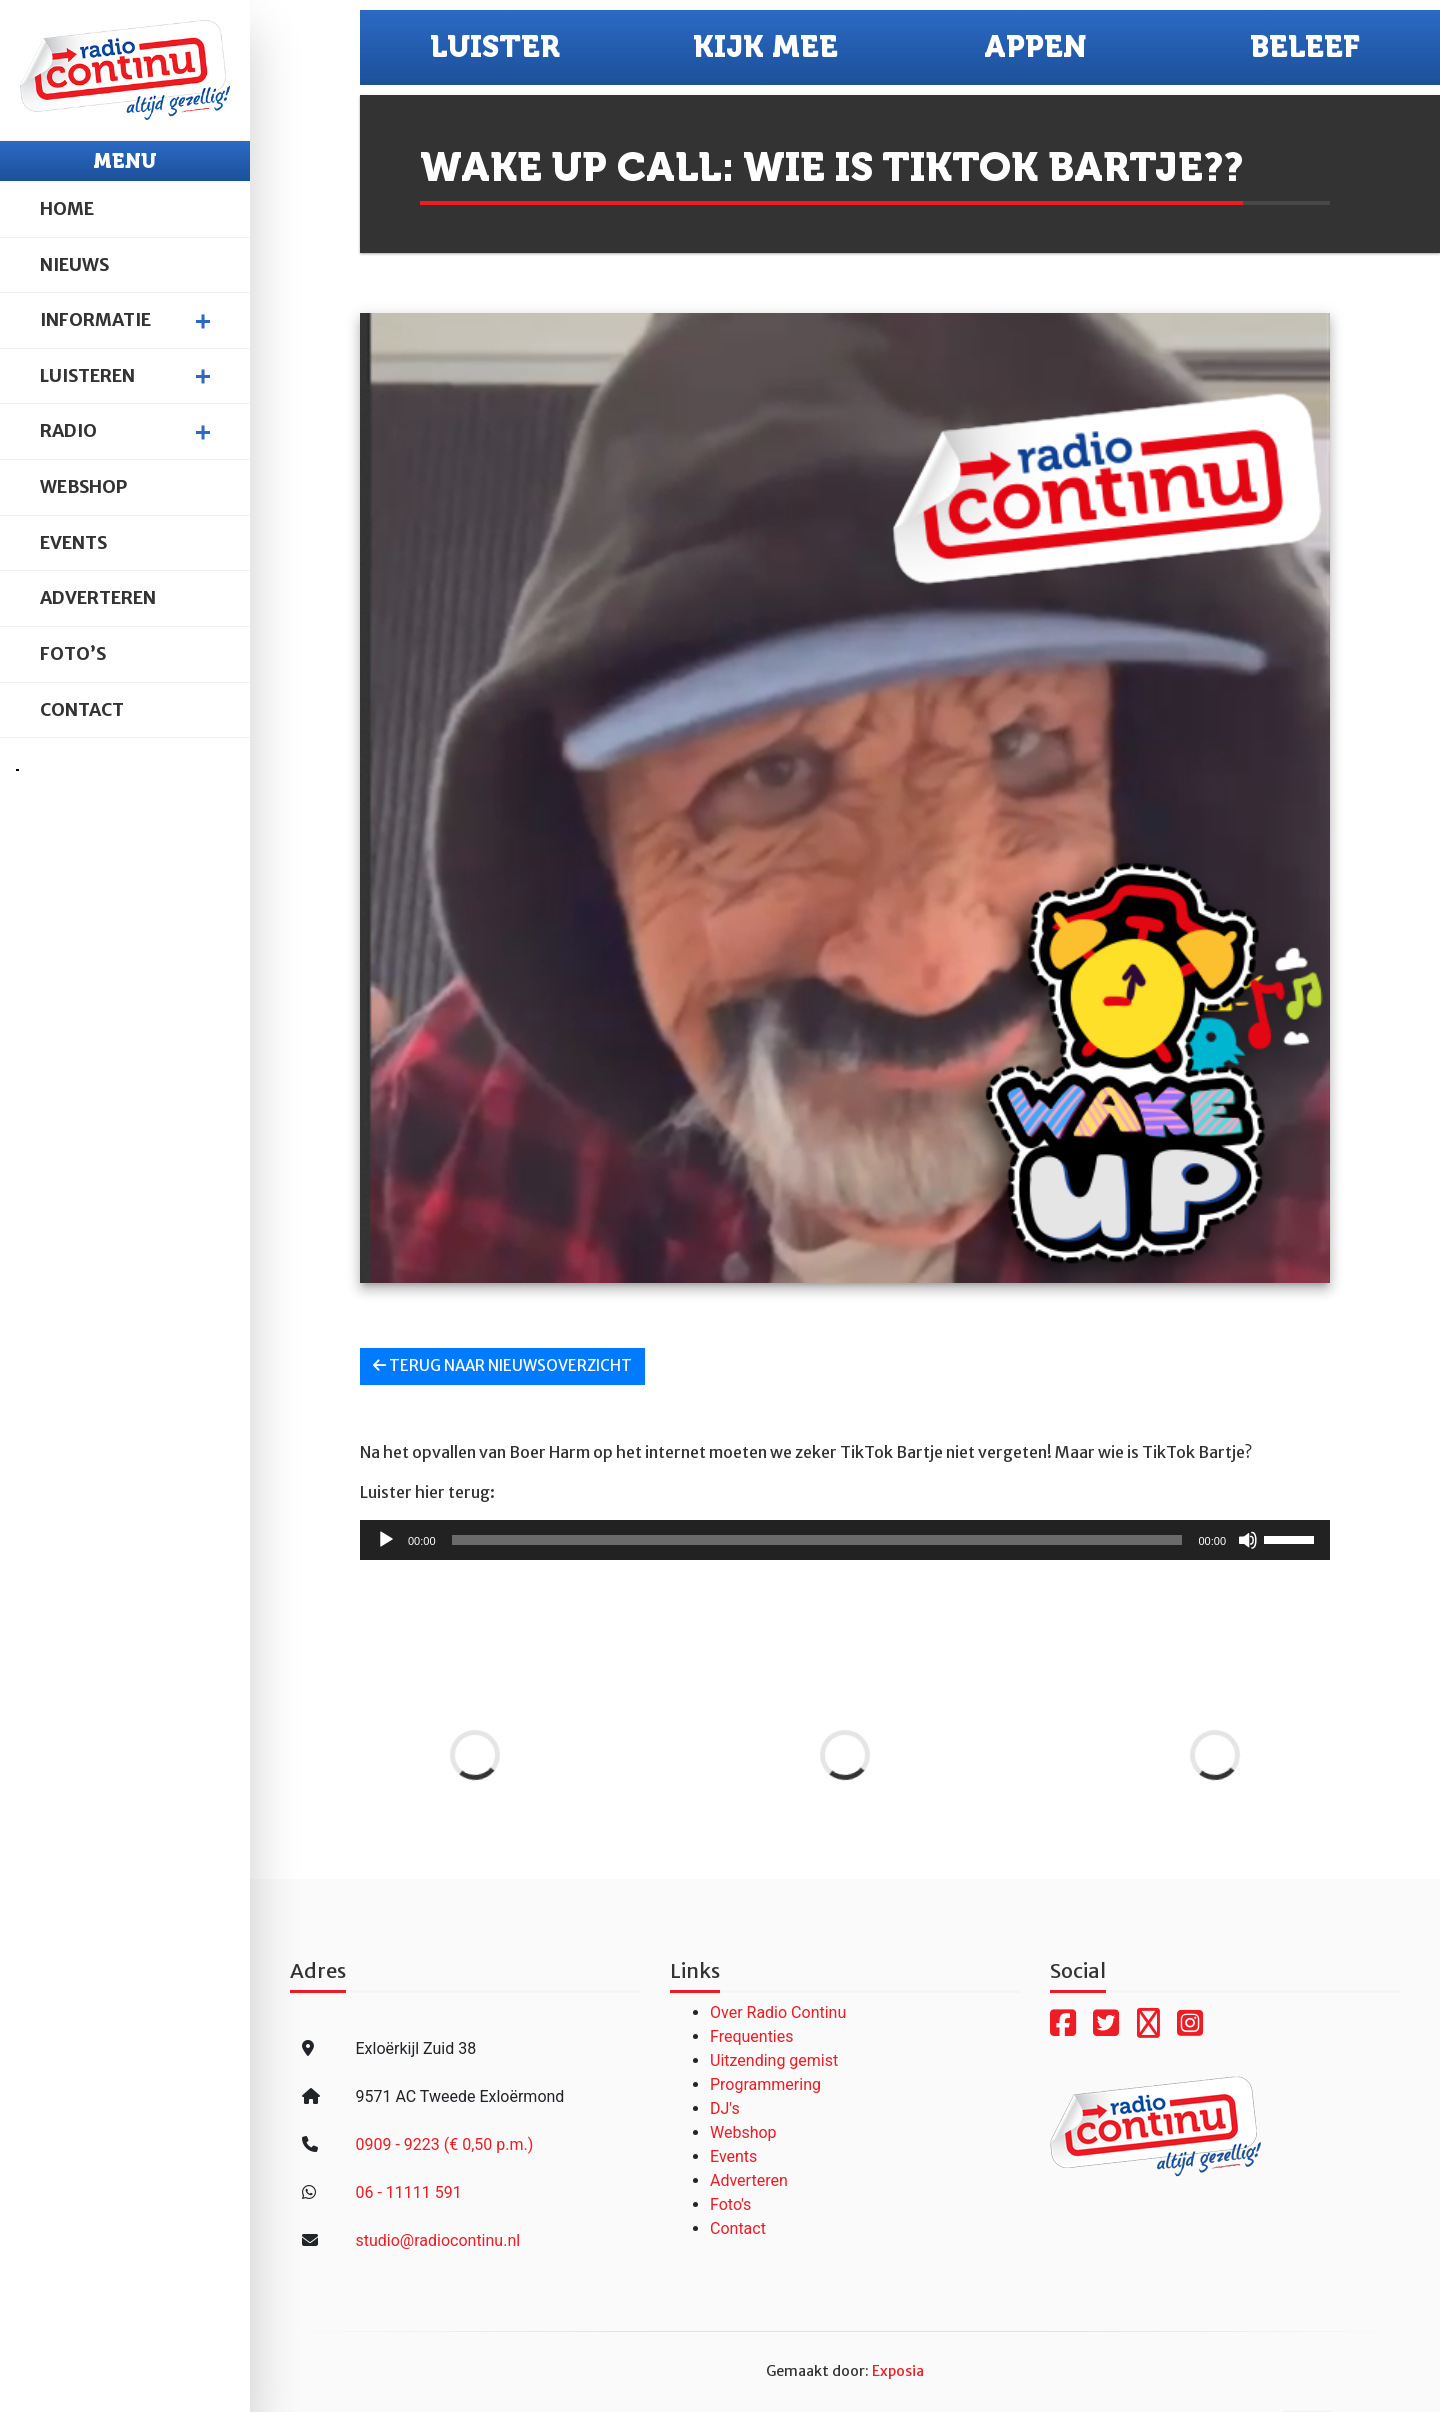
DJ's (725, 2108)
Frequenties (752, 2036)
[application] (845, 1540)
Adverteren (98, 598)
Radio (68, 431)
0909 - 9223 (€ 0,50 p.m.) (444, 2144)
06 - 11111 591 (408, 2192)
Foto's (730, 2204)
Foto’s (73, 654)
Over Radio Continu (778, 2012)
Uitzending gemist (774, 2060)
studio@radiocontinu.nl (437, 2240)
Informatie (95, 320)
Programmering (765, 2084)
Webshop (83, 487)
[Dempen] (1248, 1540)
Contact (82, 710)
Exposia (898, 2371)
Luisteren (87, 376)
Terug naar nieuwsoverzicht (502, 1365)
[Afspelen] (386, 1540)
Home (67, 209)
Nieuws (74, 265)
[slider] (817, 1540)
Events (73, 543)
